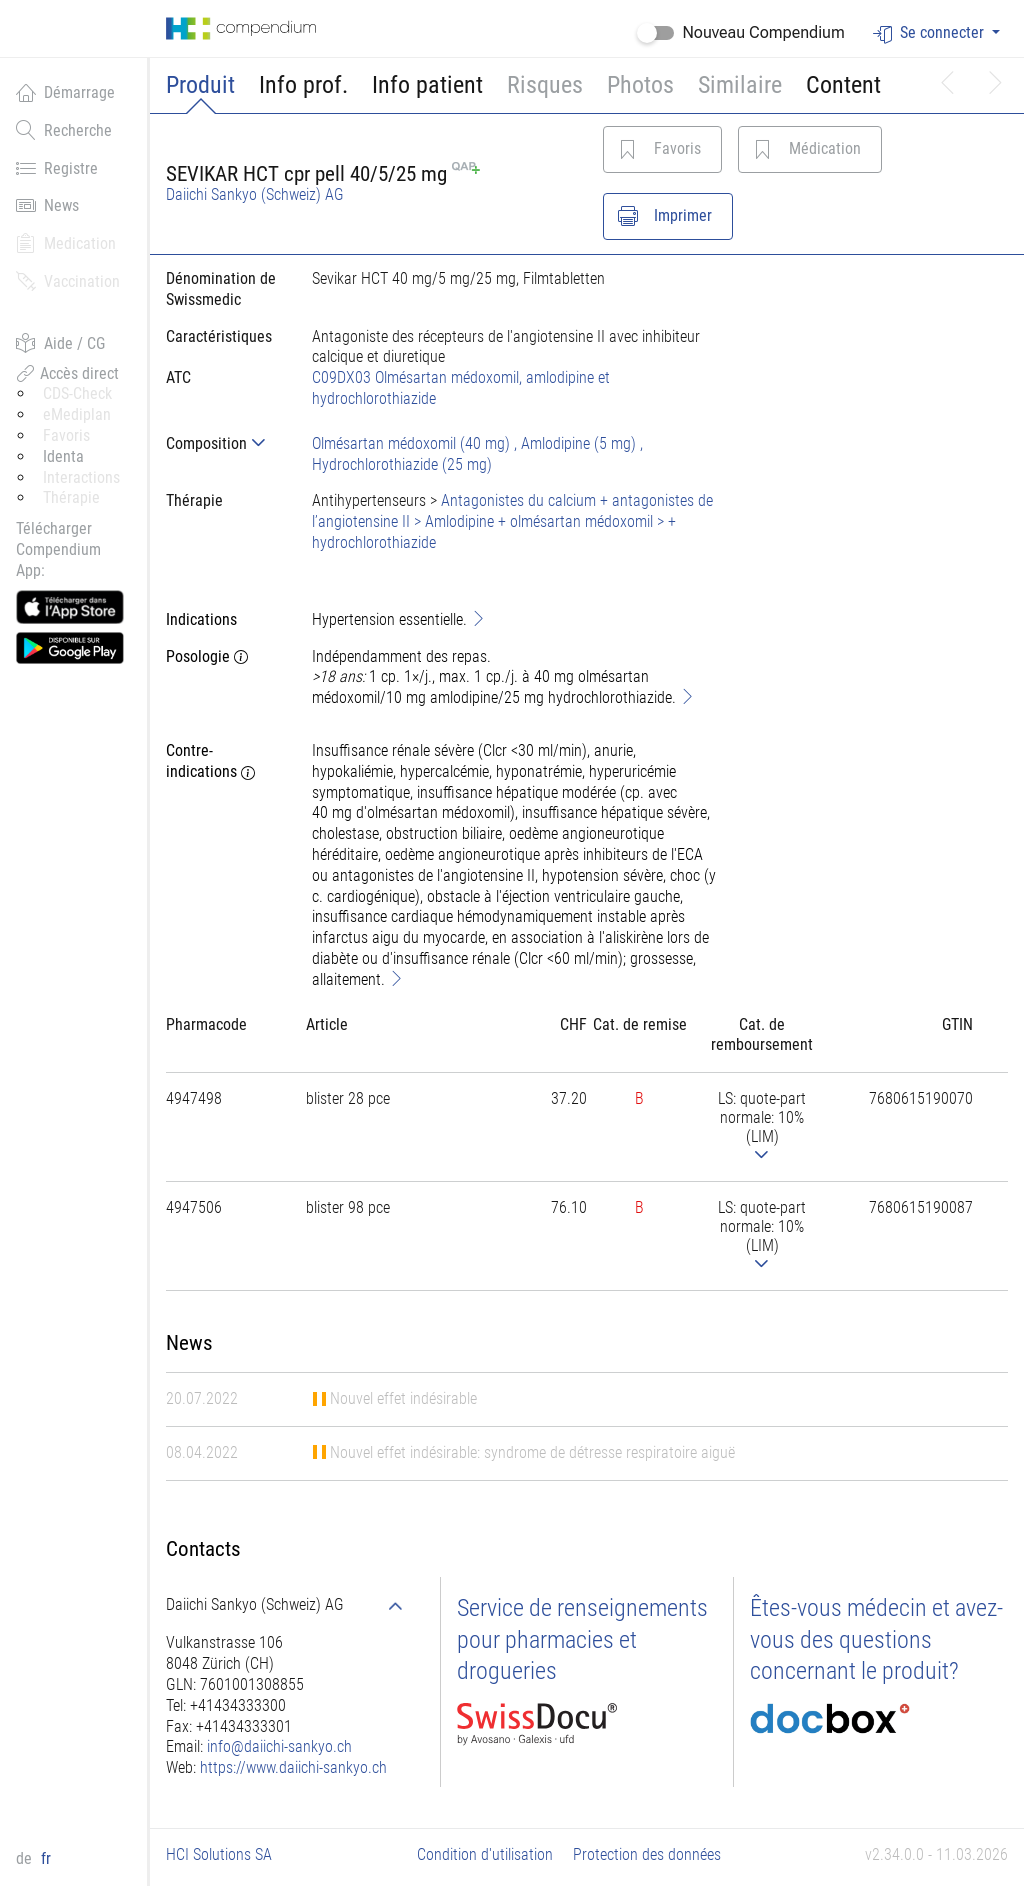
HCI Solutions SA (219, 1854)
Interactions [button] (81, 477)
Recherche (64, 130)
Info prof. (303, 85)
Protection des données (647, 1854)
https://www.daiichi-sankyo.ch (293, 1767)
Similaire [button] (740, 85)
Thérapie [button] (71, 497)
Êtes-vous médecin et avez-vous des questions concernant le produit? (876, 1639)
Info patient (427, 85)
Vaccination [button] (68, 281)
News (47, 205)
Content (843, 85)
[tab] (223, 443)
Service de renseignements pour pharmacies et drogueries (582, 1639)
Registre (57, 168)
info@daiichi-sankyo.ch (279, 1746)
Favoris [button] (66, 435)
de (26, 1858)
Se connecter (930, 33)
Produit (200, 85)
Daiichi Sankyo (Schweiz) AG (255, 194)
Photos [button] (640, 85)
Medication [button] (66, 243)
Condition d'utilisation (485, 1854)
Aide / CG (60, 343)
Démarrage (65, 92)
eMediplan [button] (77, 414)
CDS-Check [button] (77, 393)
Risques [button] (545, 85)
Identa (63, 456)
